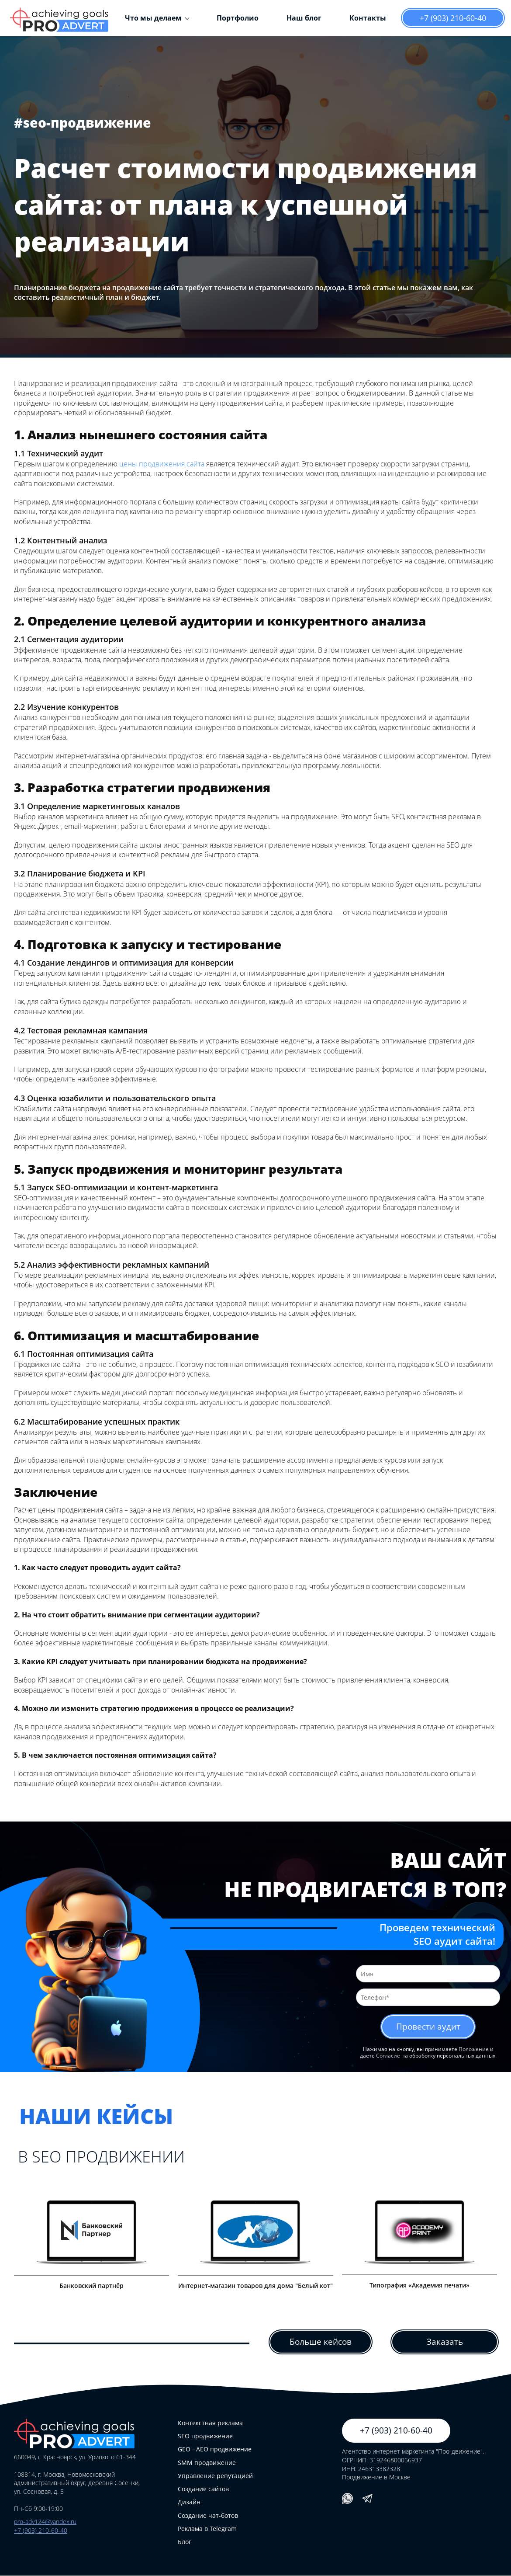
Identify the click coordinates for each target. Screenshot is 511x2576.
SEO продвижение (205, 2436)
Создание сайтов (203, 2489)
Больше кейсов (320, 2342)
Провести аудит (428, 2027)
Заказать (444, 2342)
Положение (474, 2049)
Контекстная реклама (210, 2423)
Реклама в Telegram (207, 2529)
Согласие (388, 2056)
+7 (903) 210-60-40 (453, 18)
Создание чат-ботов (208, 2516)
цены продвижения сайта (161, 464)
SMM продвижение (207, 2463)
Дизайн (189, 2502)
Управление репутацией (215, 2476)
